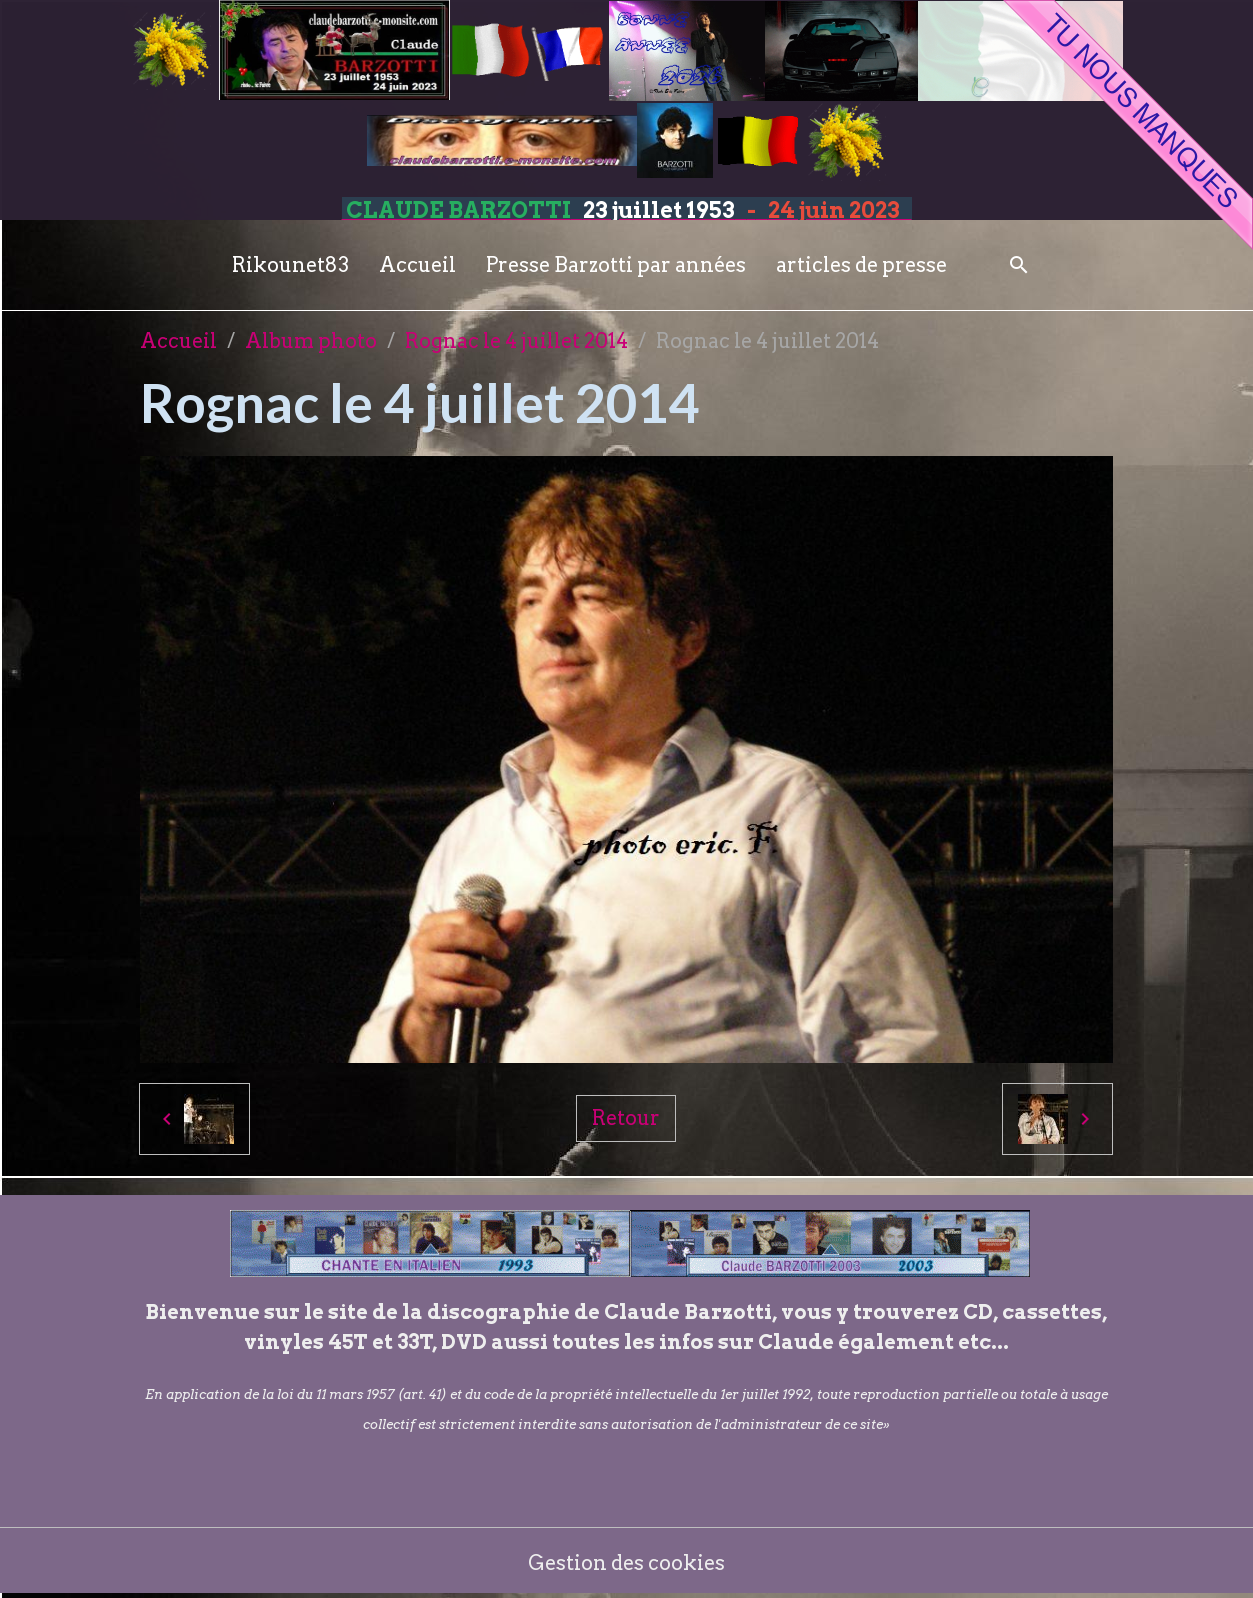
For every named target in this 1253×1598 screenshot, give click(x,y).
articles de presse (861, 265)
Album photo (311, 341)
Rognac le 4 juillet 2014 (516, 341)
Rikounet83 (290, 265)
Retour (626, 1118)
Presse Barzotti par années (616, 265)
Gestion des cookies (626, 1563)
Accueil (417, 265)
